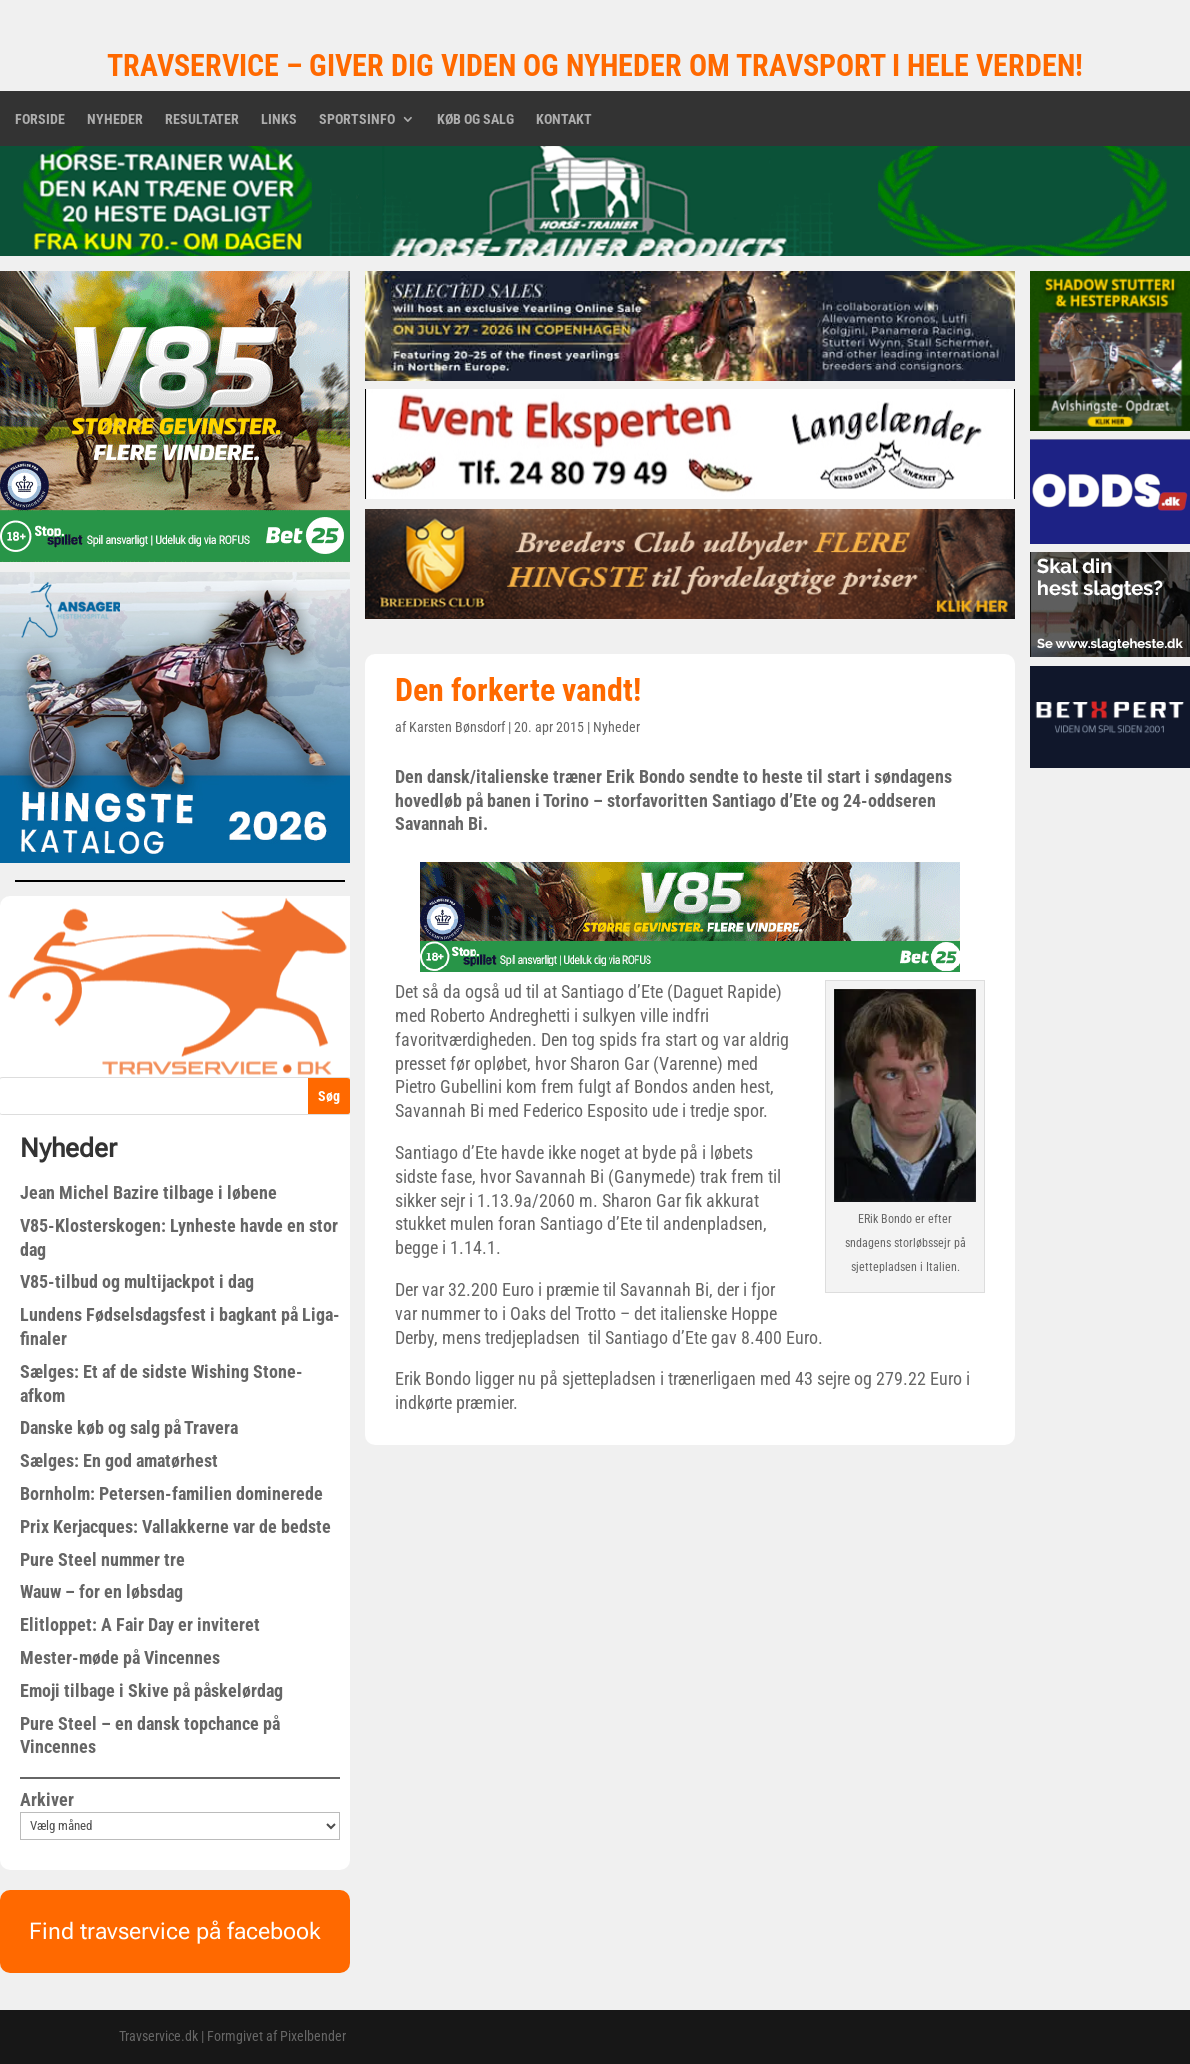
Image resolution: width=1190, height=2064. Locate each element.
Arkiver (47, 1799)
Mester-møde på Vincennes (120, 1657)
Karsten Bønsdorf (457, 727)
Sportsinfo (357, 119)
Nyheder (115, 119)
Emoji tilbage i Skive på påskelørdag (151, 1690)
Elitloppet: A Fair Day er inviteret (140, 1624)
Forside (40, 119)
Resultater (202, 119)
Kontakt (564, 119)
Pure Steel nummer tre (102, 1559)
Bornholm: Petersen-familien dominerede (171, 1493)
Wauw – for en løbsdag (101, 1591)
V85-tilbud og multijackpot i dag (137, 1281)
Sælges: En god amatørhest (119, 1460)
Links (279, 119)
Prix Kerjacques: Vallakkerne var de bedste (175, 1526)
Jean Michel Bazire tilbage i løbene (148, 1192)
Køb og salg (475, 119)
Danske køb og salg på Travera (129, 1427)
